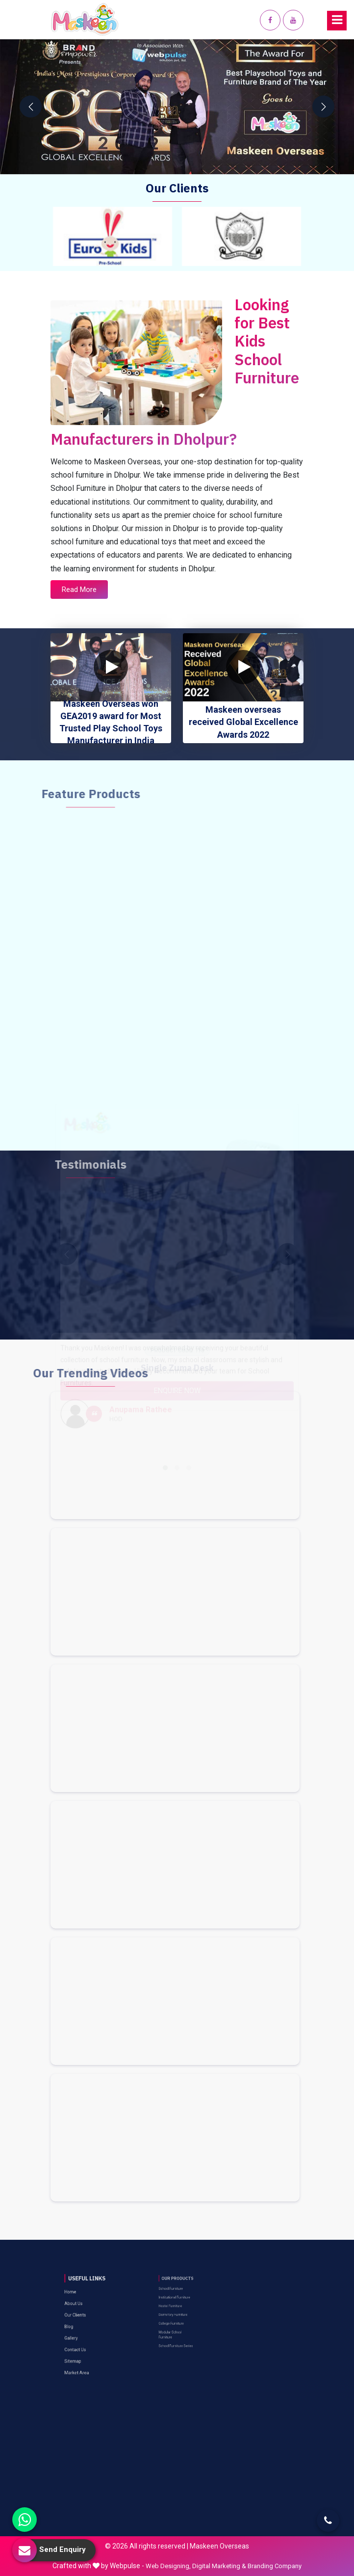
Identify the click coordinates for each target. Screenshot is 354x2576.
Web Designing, (168, 2566)
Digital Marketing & (219, 2566)
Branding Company (275, 2566)
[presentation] (31, 107)
